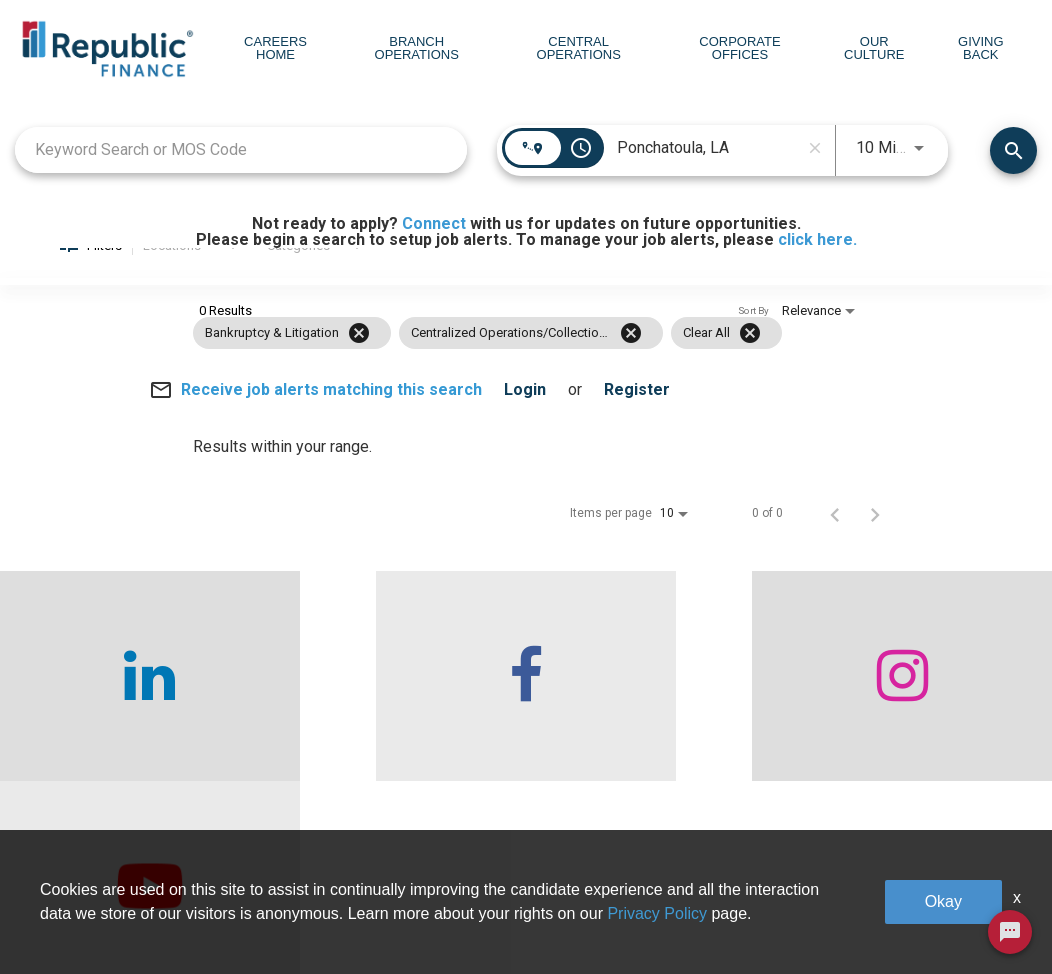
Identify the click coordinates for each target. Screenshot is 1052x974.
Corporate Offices (739, 48)
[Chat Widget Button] (1010, 932)
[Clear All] (750, 359)
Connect (434, 223)
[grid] (487, 359)
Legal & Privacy (881, 916)
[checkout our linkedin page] (131, 702)
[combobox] (241, 173)
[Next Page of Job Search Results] (875, 539)
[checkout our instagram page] (657, 702)
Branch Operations (417, 48)
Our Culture (874, 48)
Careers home (263, 916)
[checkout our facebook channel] (394, 702)
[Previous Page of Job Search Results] (835, 539)
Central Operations (579, 48)
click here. (817, 239)
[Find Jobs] (1013, 173)
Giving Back (981, 48)
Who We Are (258, 873)
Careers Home (275, 48)
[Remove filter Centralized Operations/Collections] (631, 359)
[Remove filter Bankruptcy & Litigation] (359, 359)
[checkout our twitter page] (920, 702)
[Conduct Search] (1013, 173)
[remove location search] (815, 171)
